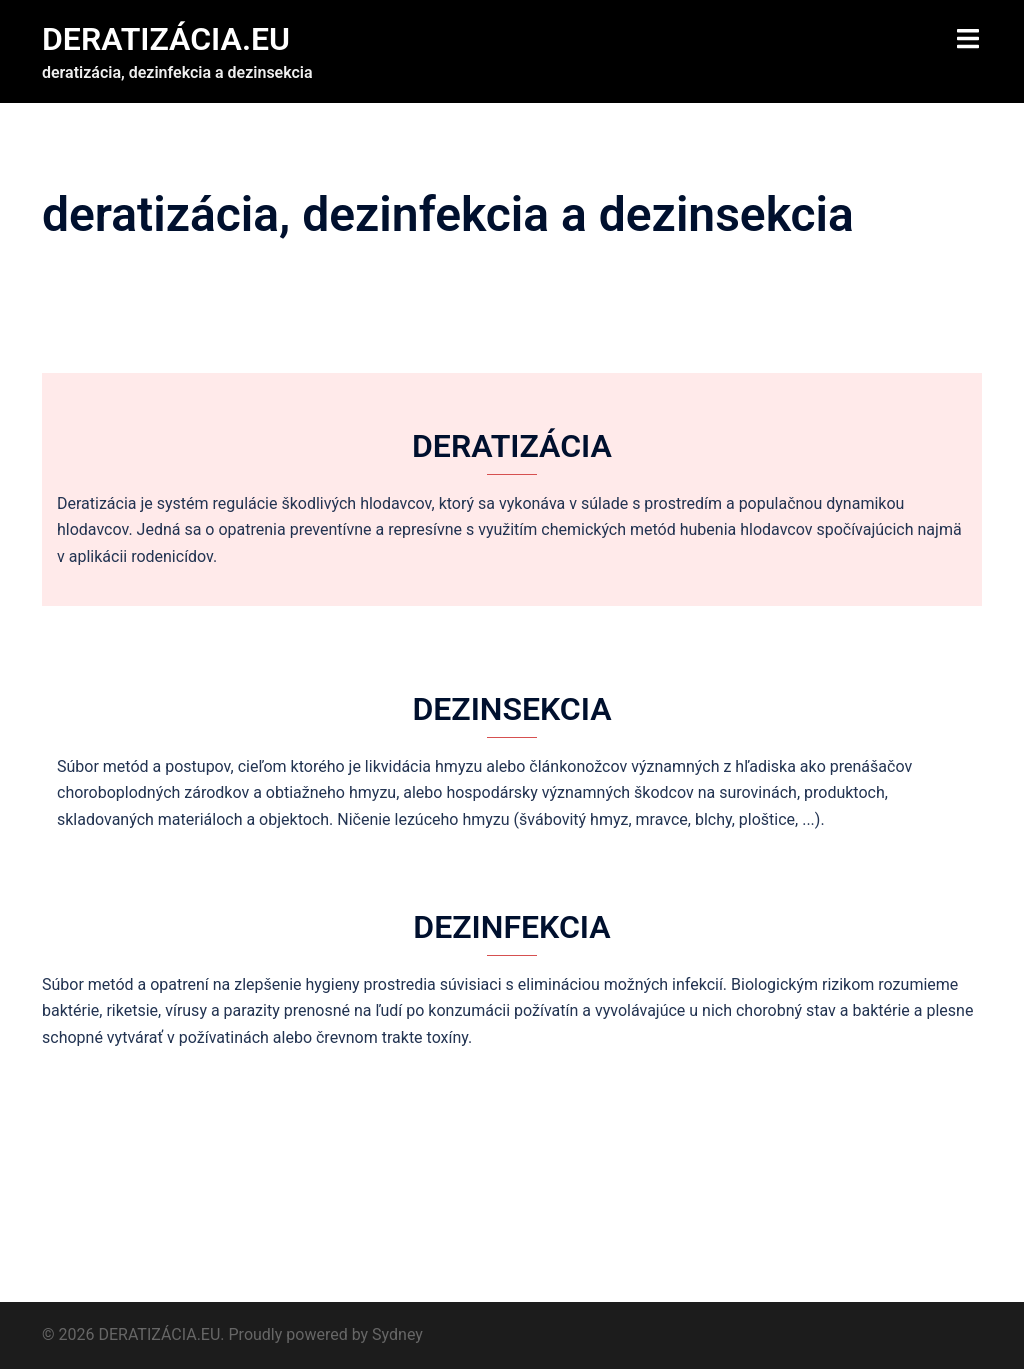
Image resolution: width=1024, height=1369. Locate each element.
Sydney (397, 1334)
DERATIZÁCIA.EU (166, 39)
